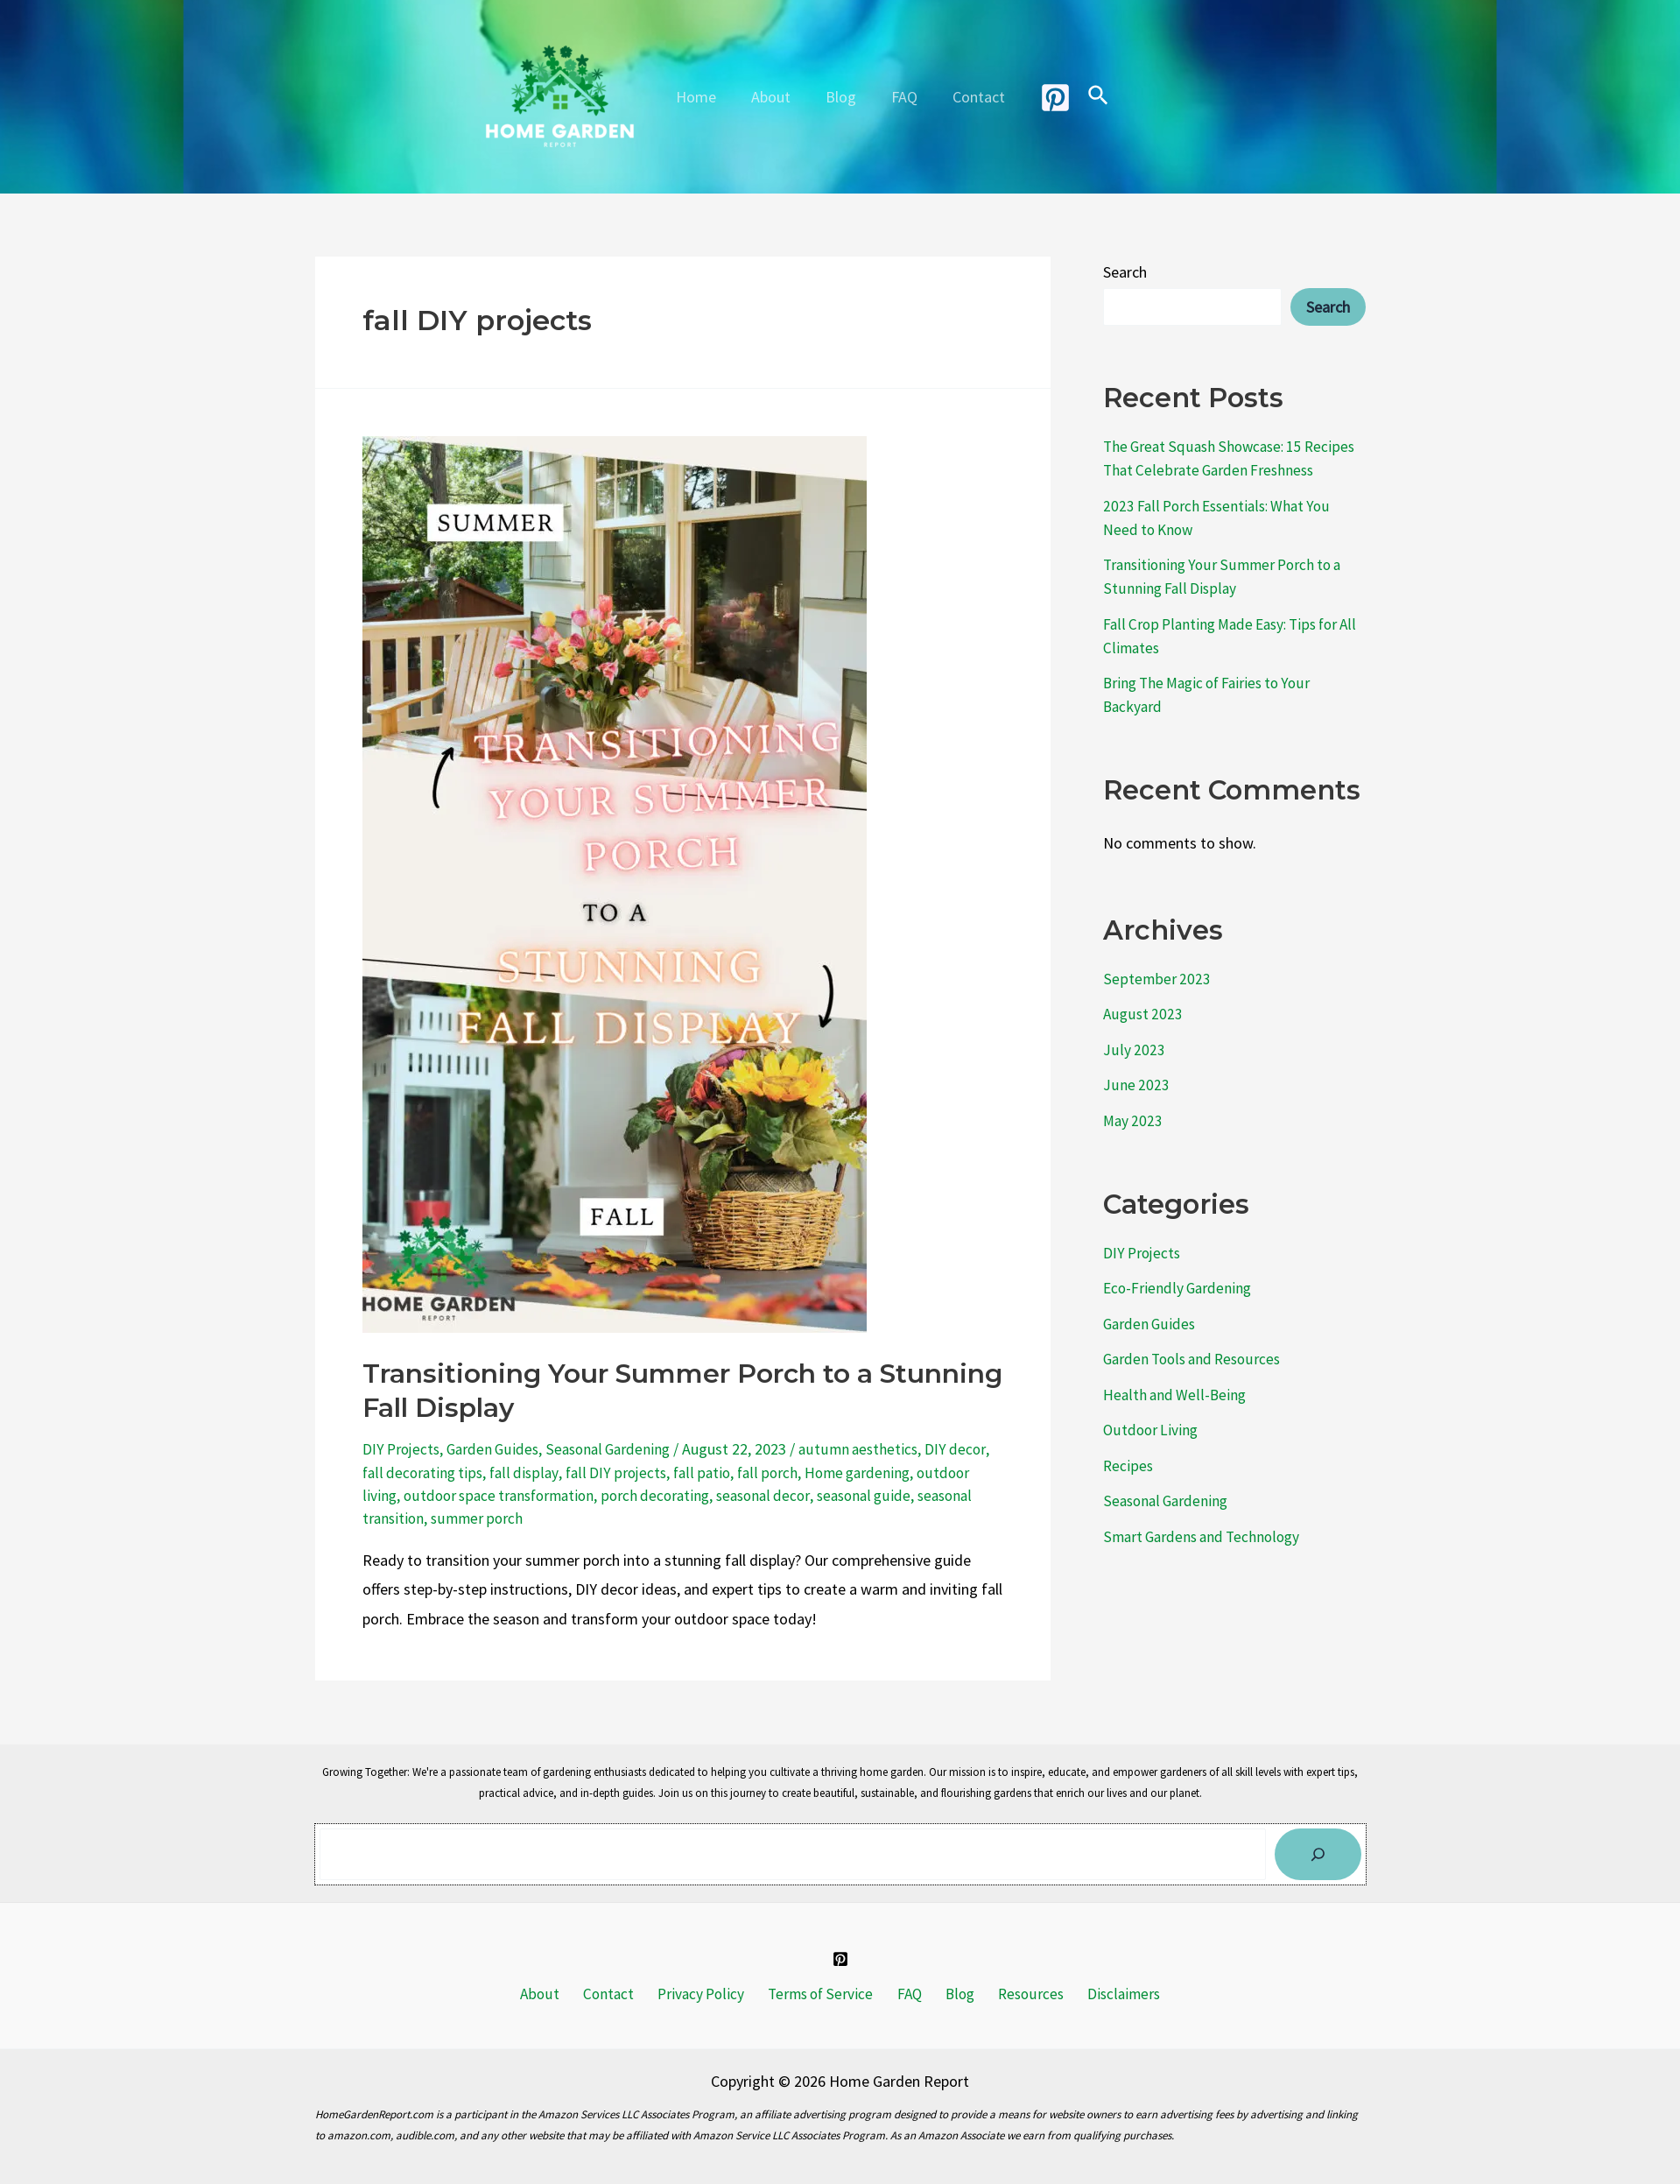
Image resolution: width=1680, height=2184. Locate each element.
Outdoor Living (1152, 1430)
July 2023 (1133, 1049)
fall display (572, 1472)
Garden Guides (497, 1449)
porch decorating (725, 1495)
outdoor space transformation (561, 1495)
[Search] (1318, 1853)
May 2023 (1134, 1120)
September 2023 (1156, 979)
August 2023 (1143, 1014)
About (774, 97)
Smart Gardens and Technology (1206, 1536)
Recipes (1128, 1465)
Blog (841, 97)
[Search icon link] (1090, 96)
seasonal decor (837, 1495)
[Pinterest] (1046, 97)
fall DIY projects (665, 1472)
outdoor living (408, 1495)
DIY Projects (402, 1449)
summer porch (542, 1518)
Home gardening (913, 1472)
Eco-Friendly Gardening (1179, 1288)
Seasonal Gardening (617, 1449)
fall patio (753, 1472)
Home (703, 97)
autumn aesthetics (872, 1449)
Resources (1016, 1993)
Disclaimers (1104, 1993)
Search (1125, 272)
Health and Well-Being (1175, 1394)
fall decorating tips (468, 1472)
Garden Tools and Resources (1196, 1359)
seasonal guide (942, 1495)
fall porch (820, 1472)
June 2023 (1136, 1084)
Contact (971, 97)
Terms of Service (823, 1993)
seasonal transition (425, 1518)
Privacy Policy (707, 1993)
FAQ (901, 97)
